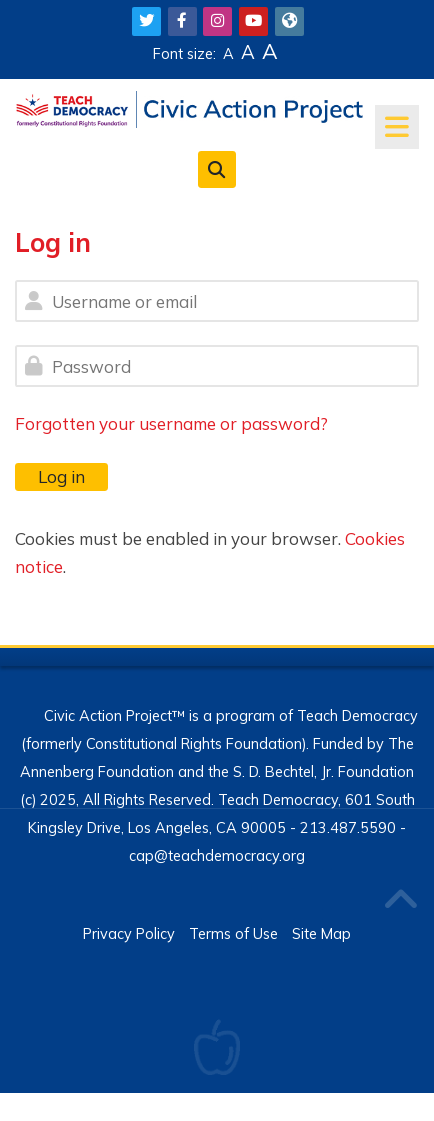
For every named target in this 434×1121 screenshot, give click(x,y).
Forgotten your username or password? (171, 423)
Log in (61, 476)
